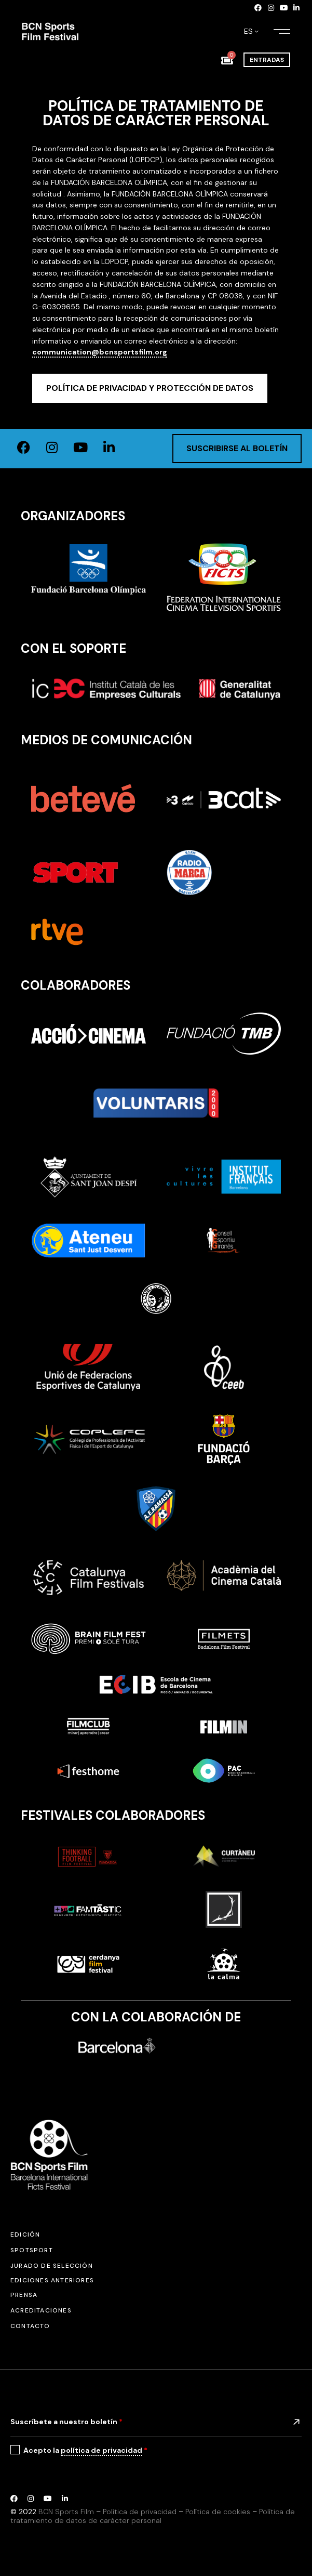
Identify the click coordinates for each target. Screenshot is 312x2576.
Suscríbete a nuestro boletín (66, 2421)
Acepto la (85, 2450)
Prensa (23, 2295)
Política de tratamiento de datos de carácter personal (152, 2516)
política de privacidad (101, 2450)
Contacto (30, 2326)
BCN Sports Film (66, 2511)
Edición (25, 2234)
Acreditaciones (41, 2310)
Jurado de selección (51, 2266)
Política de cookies (217, 2511)
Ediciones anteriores (52, 2280)
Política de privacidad (140, 2511)
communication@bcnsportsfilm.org (99, 352)
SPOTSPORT (31, 2250)
